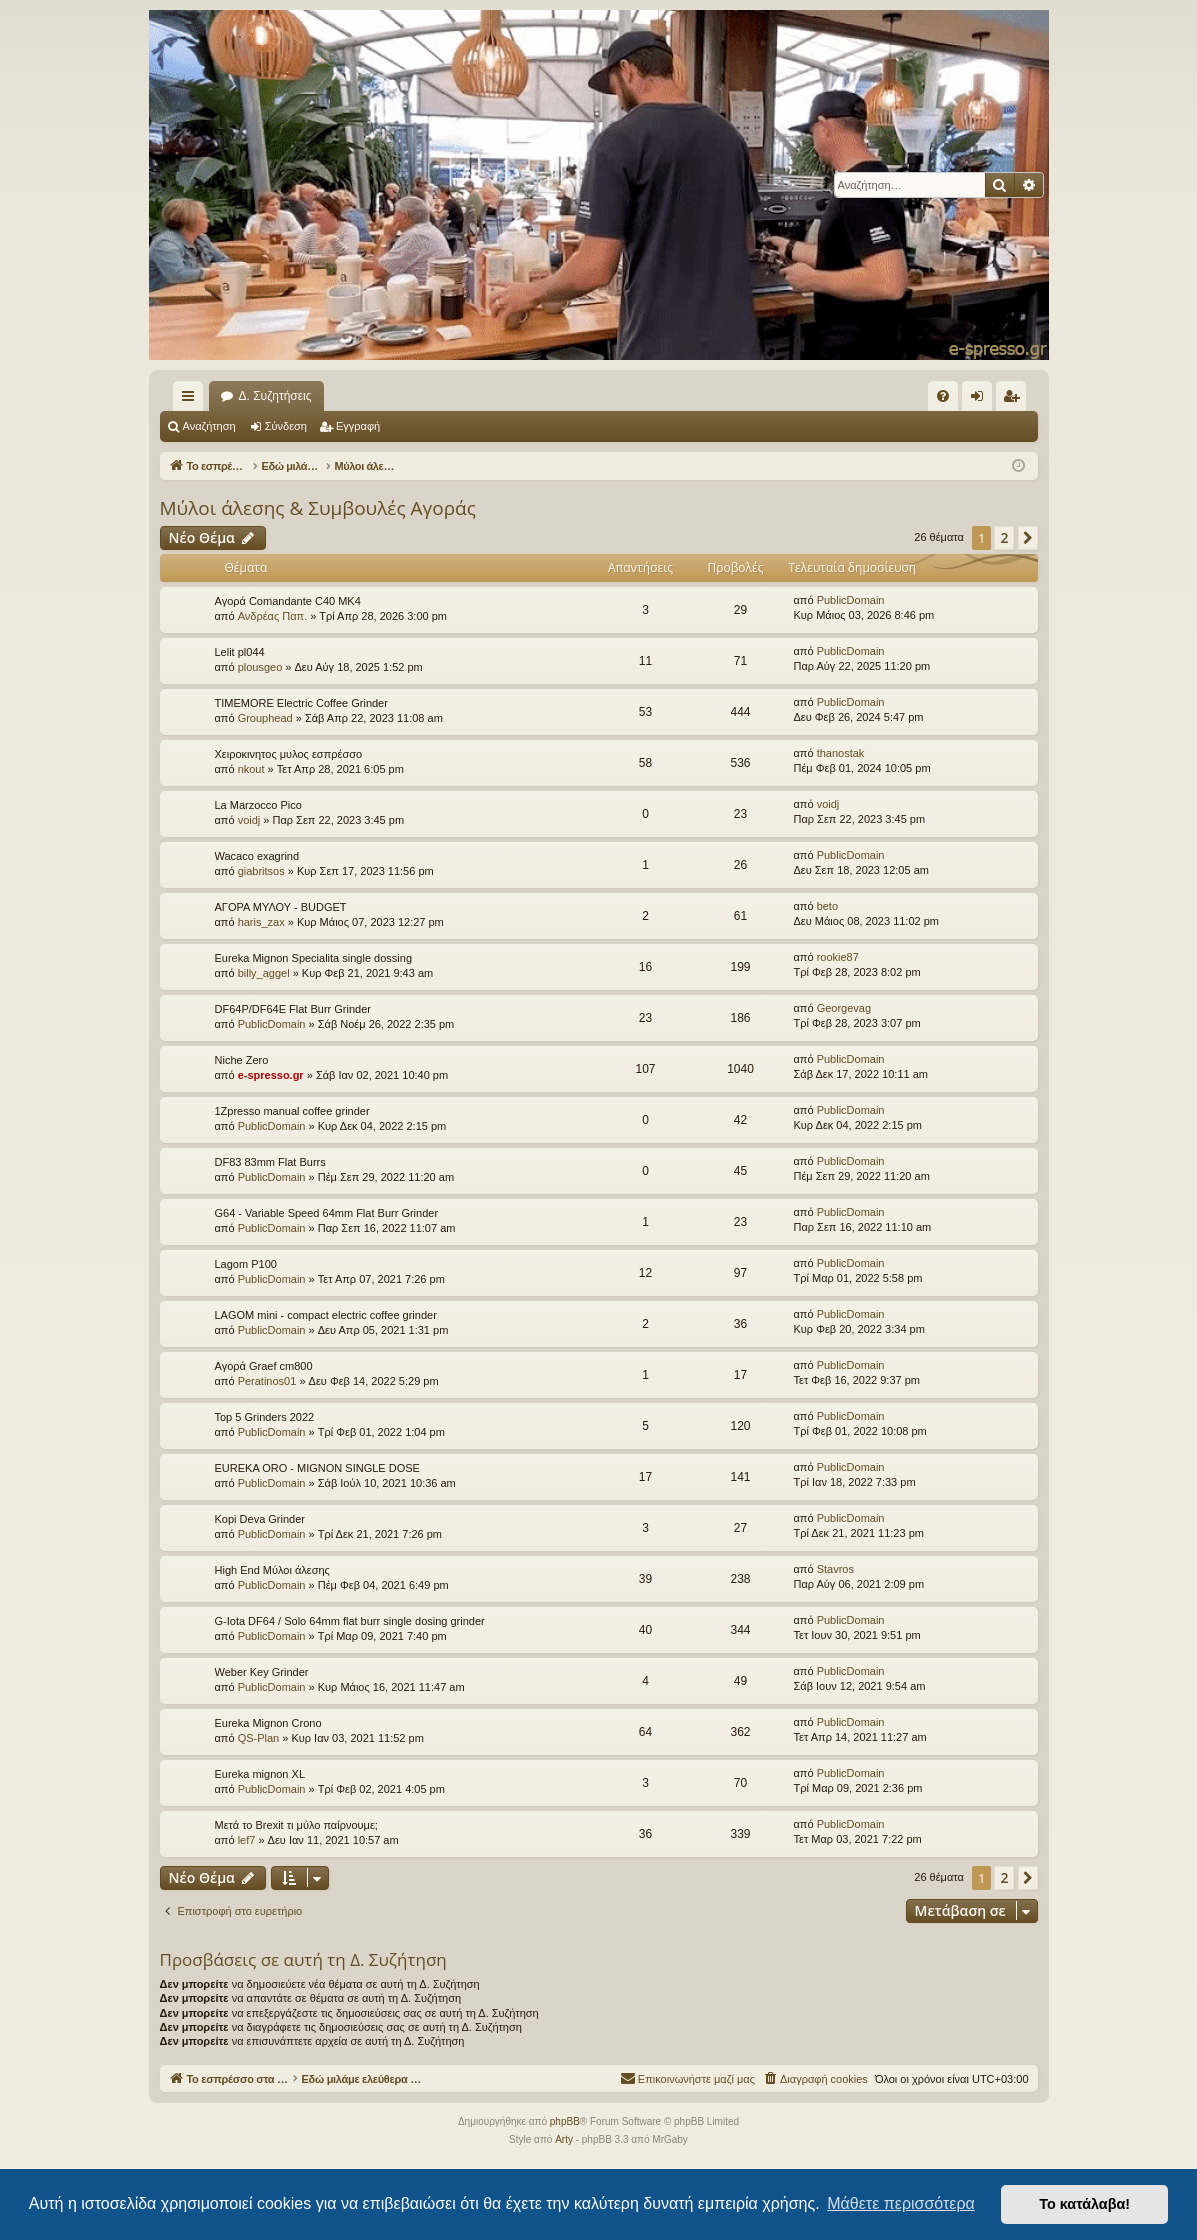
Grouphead (265, 718)
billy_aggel (264, 973)
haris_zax (261, 922)
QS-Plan (259, 1738)
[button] (1028, 538)
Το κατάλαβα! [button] (1084, 2204)
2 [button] (1004, 537)
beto (827, 906)
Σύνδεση (286, 426)
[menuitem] (943, 396)
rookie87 (838, 957)
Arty (564, 2139)
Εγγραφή (358, 426)
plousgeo (260, 667)
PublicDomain (851, 600)
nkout (251, 769)
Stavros (835, 1569)
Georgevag (844, 1008)
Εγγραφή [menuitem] (1015, 400)
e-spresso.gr (271, 1075)
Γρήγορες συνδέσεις (192, 400)
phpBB (565, 2121)
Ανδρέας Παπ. (273, 616)
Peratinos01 (267, 1381)
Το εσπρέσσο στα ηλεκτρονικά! (302, 396)
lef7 (247, 1840)
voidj (249, 820)
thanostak (841, 753)
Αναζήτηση (209, 426)
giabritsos (261, 871)
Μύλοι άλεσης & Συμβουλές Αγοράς (318, 508)
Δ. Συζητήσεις (468, 396)
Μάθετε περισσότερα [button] (901, 2203)
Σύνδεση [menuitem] (981, 400)
